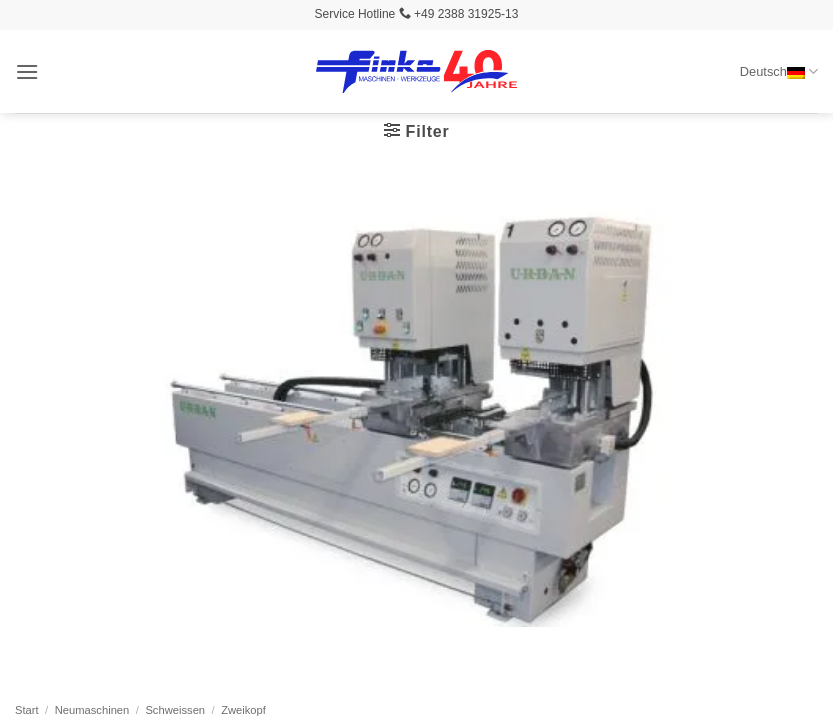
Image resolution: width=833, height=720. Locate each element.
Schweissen (175, 710)
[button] (27, 71)
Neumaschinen (92, 710)
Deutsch (779, 71)
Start (27, 710)
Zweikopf (243, 710)
